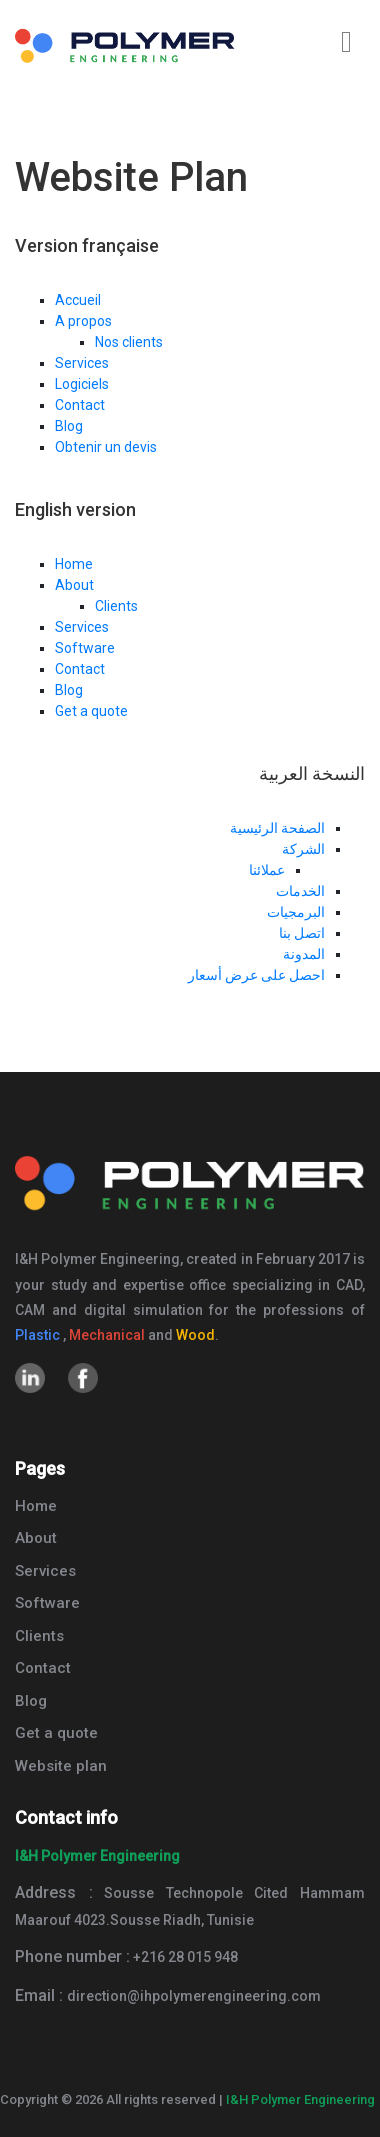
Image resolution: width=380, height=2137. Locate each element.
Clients (116, 606)
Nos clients (129, 342)
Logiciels (82, 384)
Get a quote (91, 711)
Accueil (78, 300)
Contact (80, 405)
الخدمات (300, 891)
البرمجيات (296, 912)
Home (74, 564)
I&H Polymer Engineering (300, 2099)
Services (82, 363)
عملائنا (267, 870)
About (74, 585)
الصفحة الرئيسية (277, 828)
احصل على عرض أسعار (256, 975)
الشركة (303, 849)
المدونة (304, 954)
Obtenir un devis (106, 447)
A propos (83, 321)
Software (85, 648)
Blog (69, 426)
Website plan (61, 1766)
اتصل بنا (302, 933)
